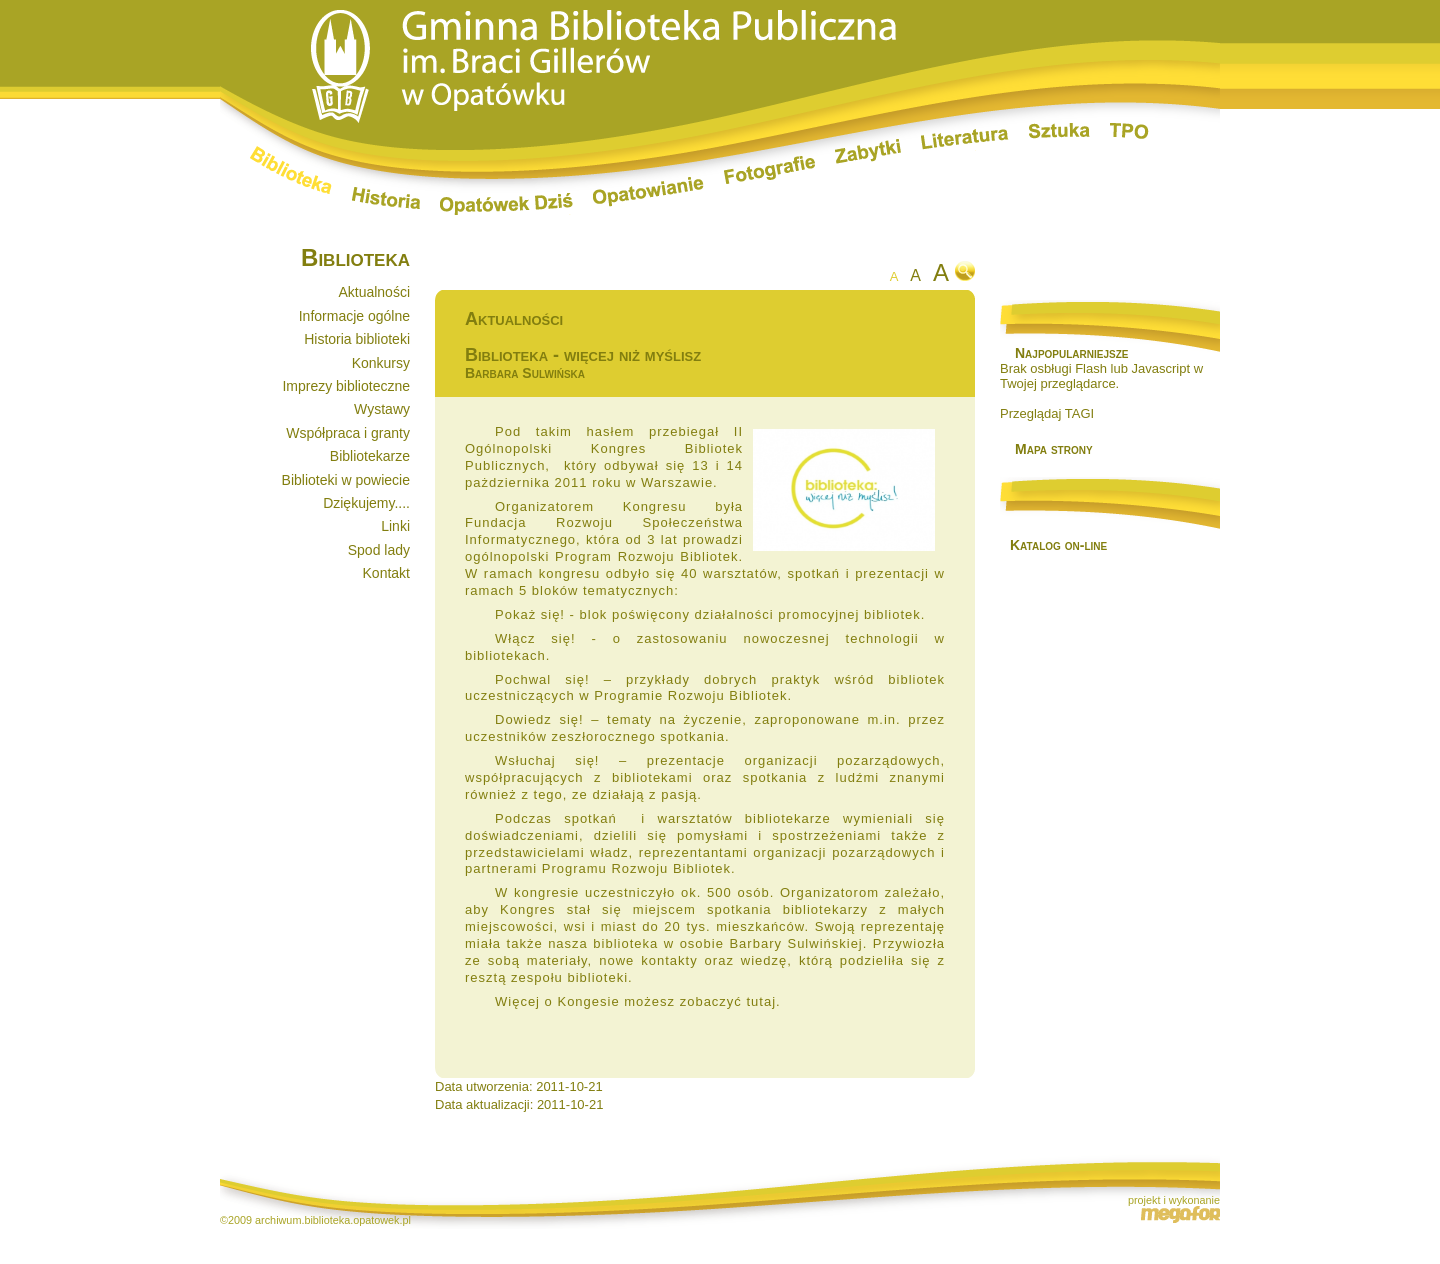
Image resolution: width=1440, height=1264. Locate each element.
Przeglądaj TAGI (1047, 413)
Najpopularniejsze (1071, 353)
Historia (386, 198)
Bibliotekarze (370, 456)
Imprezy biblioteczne (346, 386)
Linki (395, 526)
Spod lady (379, 550)
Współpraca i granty (348, 433)
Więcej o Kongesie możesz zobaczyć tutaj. (638, 1001)
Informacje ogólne (354, 316)
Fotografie (769, 170)
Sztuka (1059, 131)
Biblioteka (291, 170)
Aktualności (374, 292)
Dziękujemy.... (366, 503)
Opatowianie (648, 192)
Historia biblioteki (357, 339)
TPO (1129, 131)
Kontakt (386, 573)
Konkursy (381, 363)
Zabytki (868, 151)
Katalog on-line (1058, 545)
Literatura (965, 140)
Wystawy (382, 409)
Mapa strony (1054, 449)
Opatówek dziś (506, 204)
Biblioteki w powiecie (346, 480)
